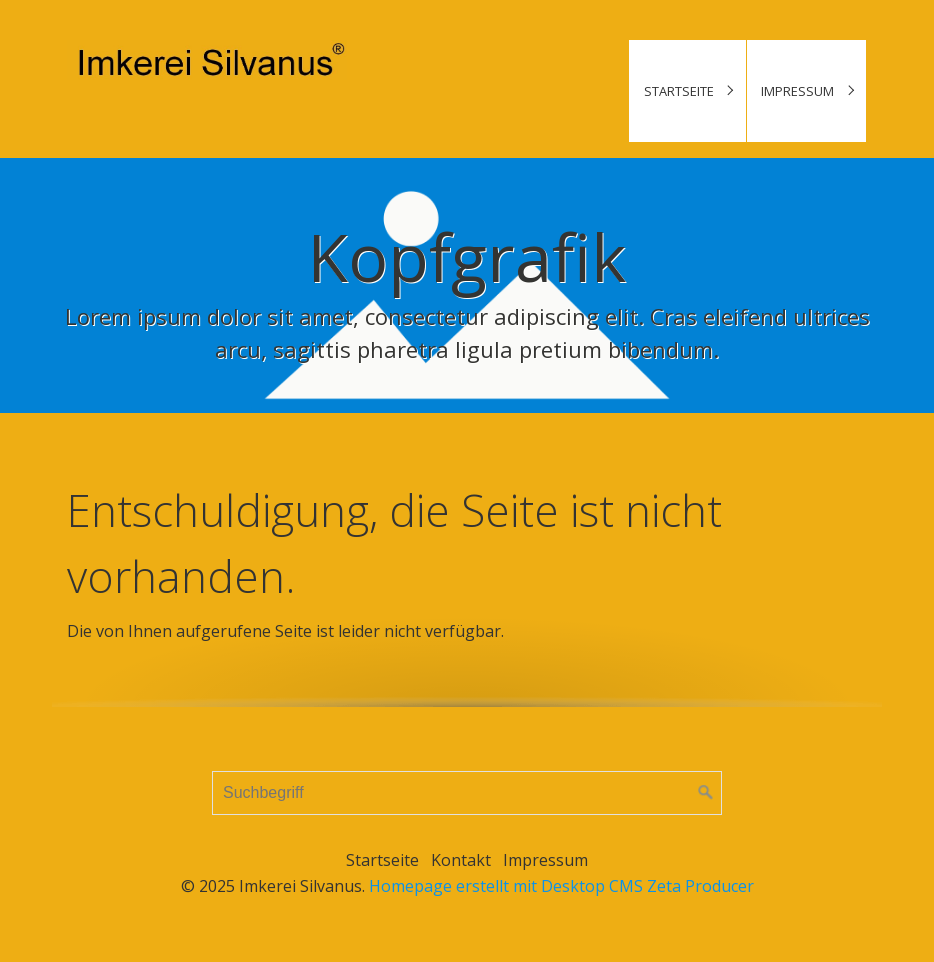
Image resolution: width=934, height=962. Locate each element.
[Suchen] (706, 793)
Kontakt (461, 860)
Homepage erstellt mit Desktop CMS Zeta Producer (561, 886)
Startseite (679, 91)
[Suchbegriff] (467, 793)
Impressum (797, 91)
